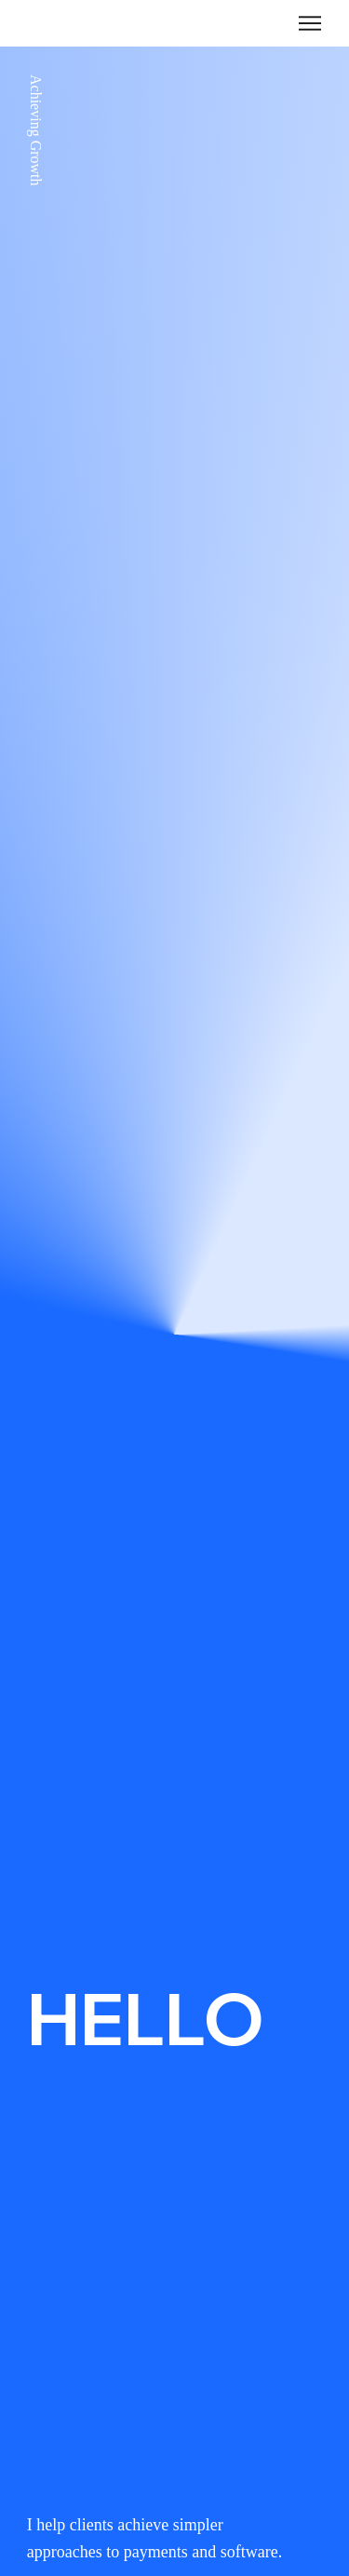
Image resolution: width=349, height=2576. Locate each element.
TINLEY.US (57, 22)
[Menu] (310, 23)
